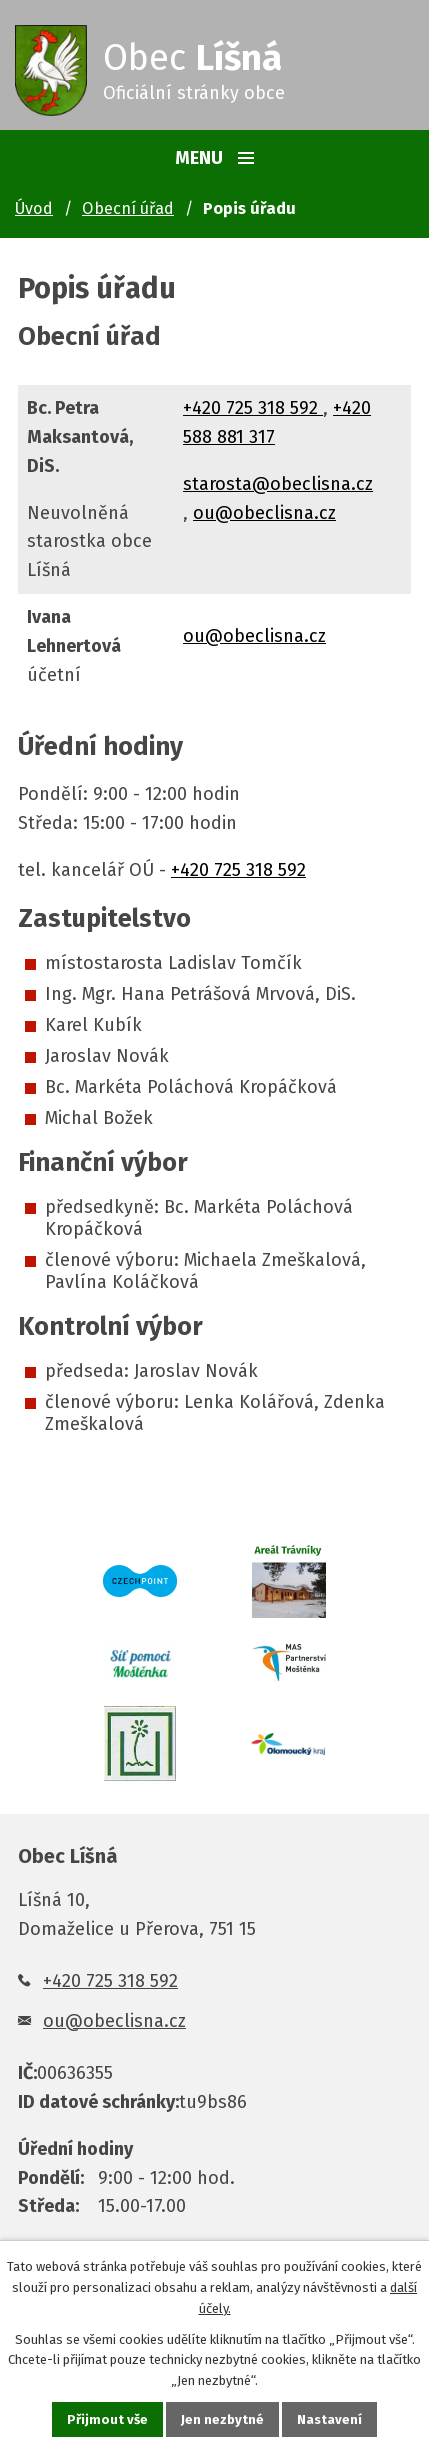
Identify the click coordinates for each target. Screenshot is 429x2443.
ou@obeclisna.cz (264, 513)
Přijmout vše (107, 2419)
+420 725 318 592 (253, 408)
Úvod (34, 208)
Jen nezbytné (222, 2419)
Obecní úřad (128, 208)
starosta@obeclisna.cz (278, 484)
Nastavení (329, 2419)
